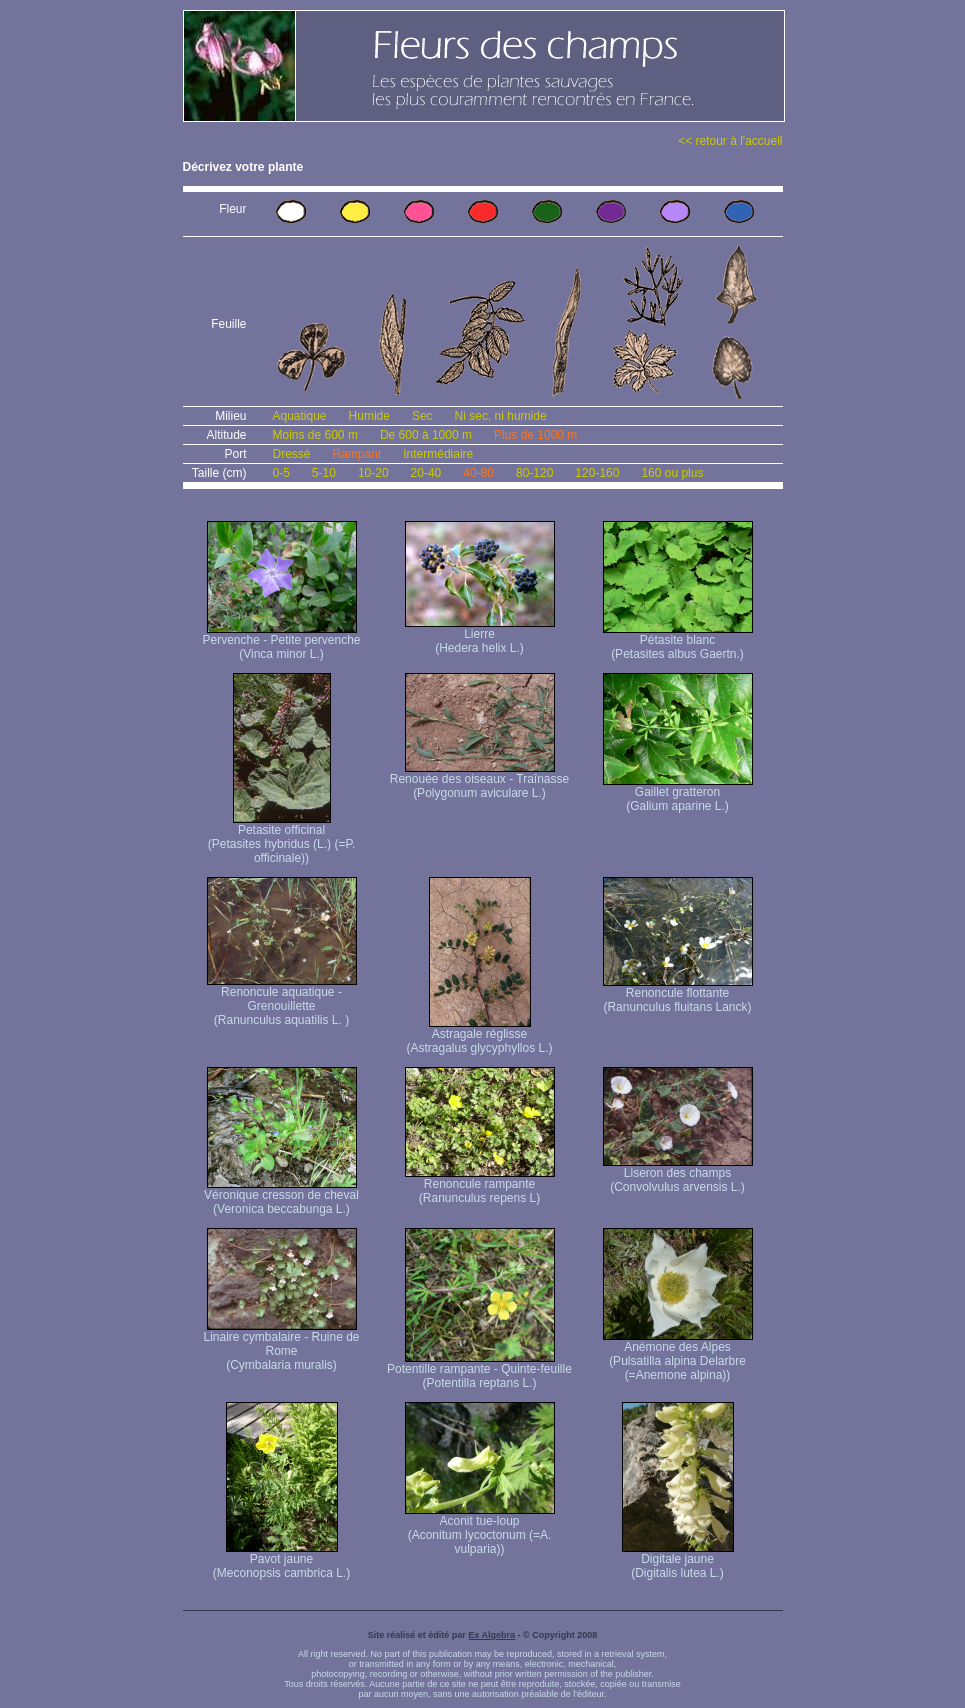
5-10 (324, 473)
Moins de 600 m (315, 435)
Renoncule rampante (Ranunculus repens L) (480, 1185)
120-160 (597, 473)
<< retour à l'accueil (730, 141)
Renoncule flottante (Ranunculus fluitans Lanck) (678, 994)
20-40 (426, 473)
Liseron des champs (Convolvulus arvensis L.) (678, 1174)
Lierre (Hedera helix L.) (480, 635)
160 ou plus (672, 473)
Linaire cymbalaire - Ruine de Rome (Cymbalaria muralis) (281, 1345)
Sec (422, 416)
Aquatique (300, 416)
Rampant (357, 454)
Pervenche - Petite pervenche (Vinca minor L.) (281, 641)
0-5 (281, 473)
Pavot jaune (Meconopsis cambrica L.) (281, 1560)
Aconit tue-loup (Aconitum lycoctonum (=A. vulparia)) (480, 1529)
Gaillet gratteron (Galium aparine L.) (678, 793)
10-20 (373, 473)
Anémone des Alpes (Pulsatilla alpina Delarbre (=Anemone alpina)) (678, 1355)
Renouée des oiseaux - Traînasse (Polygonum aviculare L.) (479, 780)
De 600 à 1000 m (426, 435)
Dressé (292, 454)
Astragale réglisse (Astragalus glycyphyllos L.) (479, 1035)
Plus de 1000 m (535, 435)
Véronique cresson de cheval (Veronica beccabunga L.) (281, 1196)
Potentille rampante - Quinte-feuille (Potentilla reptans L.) (479, 1370)
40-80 (478, 473)
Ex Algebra (491, 1635)
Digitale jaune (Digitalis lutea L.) (678, 1560)
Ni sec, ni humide (501, 416)
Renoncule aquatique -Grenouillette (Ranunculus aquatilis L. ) (282, 1000)
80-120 (534, 473)
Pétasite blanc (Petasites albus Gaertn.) (678, 641)
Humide (369, 416)
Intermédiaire (438, 454)
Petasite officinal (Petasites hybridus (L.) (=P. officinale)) (282, 838)
